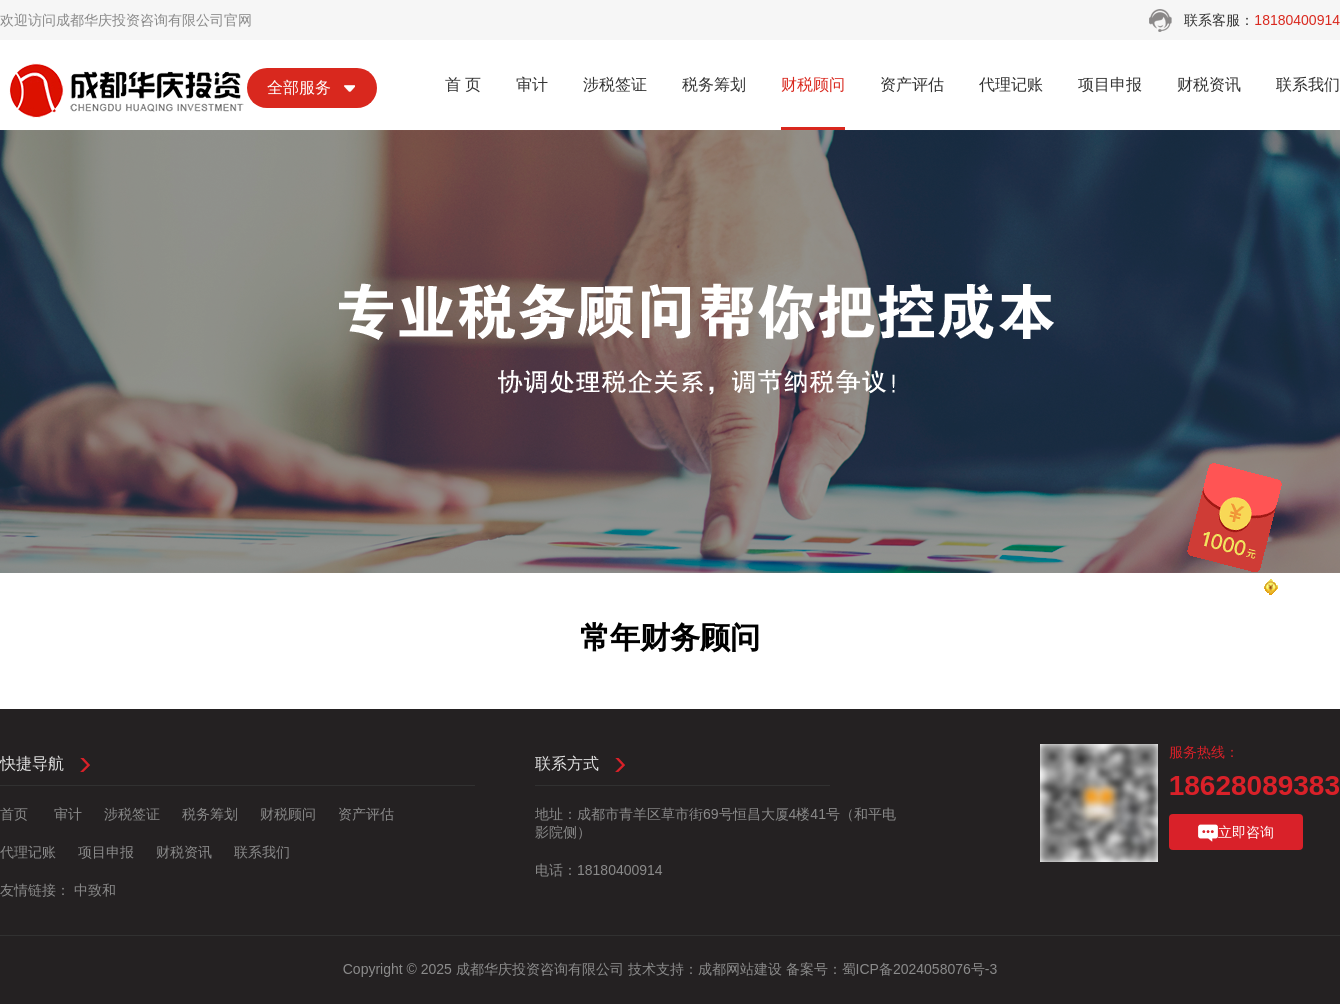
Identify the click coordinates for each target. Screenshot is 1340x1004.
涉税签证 (615, 84)
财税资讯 (1209, 84)
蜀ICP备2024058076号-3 (920, 969)
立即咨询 (1236, 833)
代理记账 (1011, 84)
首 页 (463, 84)
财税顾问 (813, 84)
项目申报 (1110, 84)
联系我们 (1308, 84)
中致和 (95, 890)
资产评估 (912, 84)
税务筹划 (714, 84)
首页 (14, 814)
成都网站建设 (740, 969)
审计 (532, 84)
